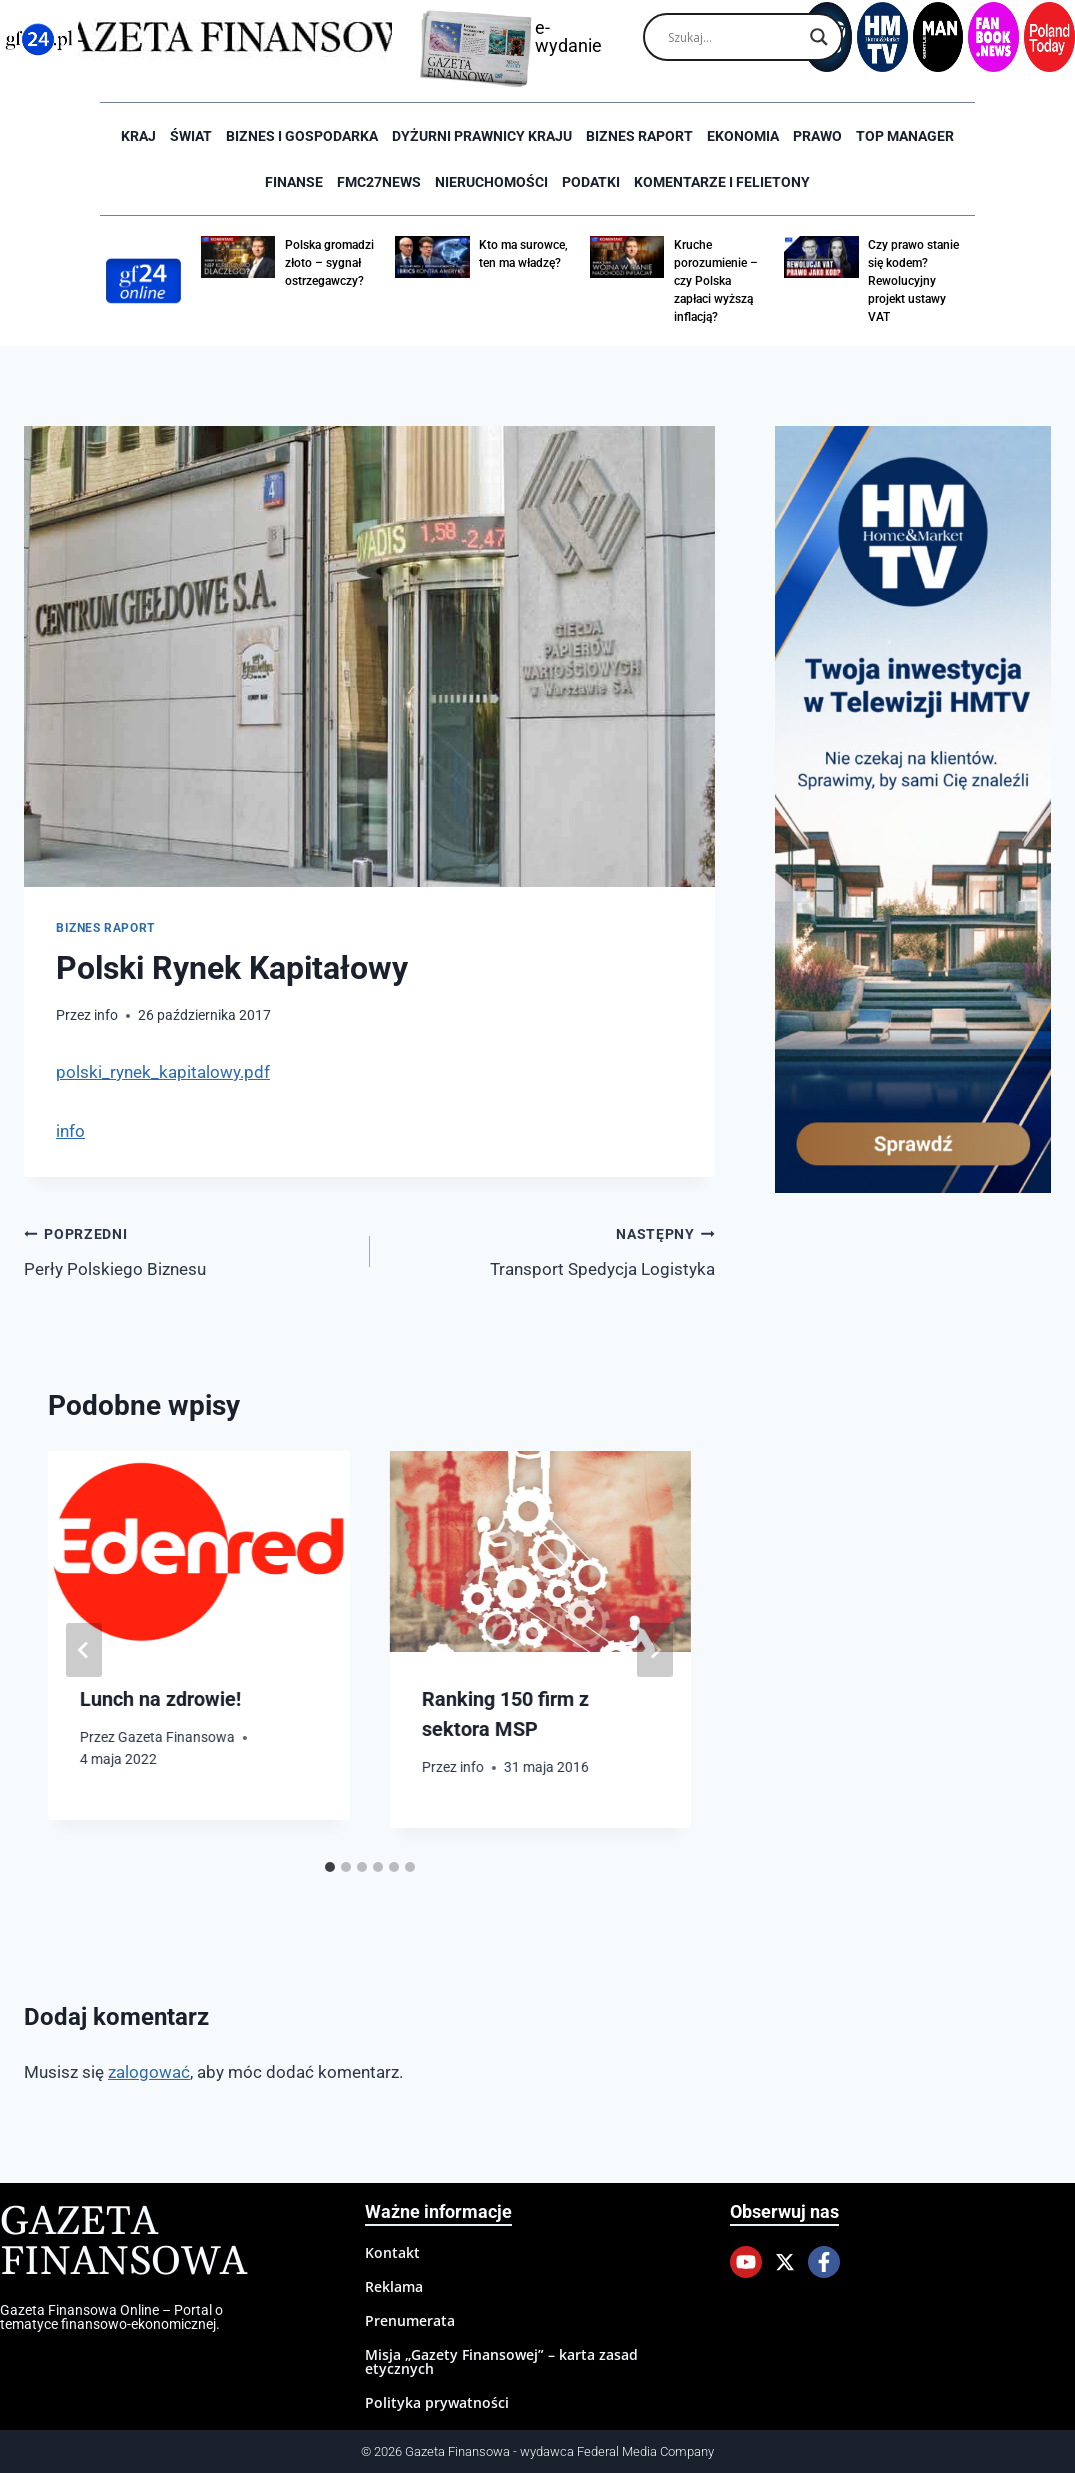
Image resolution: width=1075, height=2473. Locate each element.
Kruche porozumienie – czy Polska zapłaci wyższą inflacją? (716, 281)
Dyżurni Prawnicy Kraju (482, 136)
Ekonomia (743, 136)
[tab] (330, 1867)
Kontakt (392, 2252)
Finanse (294, 182)
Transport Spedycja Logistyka (551, 1249)
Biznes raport (639, 136)
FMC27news (379, 182)
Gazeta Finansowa (176, 1737)
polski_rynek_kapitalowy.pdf (163, 1072)
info (106, 1015)
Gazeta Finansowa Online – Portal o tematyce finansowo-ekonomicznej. (111, 2317)
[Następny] (655, 1650)
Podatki (591, 182)
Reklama (394, 2286)
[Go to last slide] (84, 1650)
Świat (191, 136)
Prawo (817, 136)
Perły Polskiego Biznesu (188, 1249)
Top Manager (905, 136)
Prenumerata (410, 2320)
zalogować (149, 2072)
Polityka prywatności (437, 2402)
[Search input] (734, 37)
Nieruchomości (491, 182)
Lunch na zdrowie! (160, 1699)
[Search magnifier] (819, 37)
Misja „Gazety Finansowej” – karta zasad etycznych (501, 2361)
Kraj (138, 136)
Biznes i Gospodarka (302, 136)
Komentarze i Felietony (722, 182)
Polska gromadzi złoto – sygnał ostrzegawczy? (329, 263)
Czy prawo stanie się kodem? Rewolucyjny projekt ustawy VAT (913, 281)
